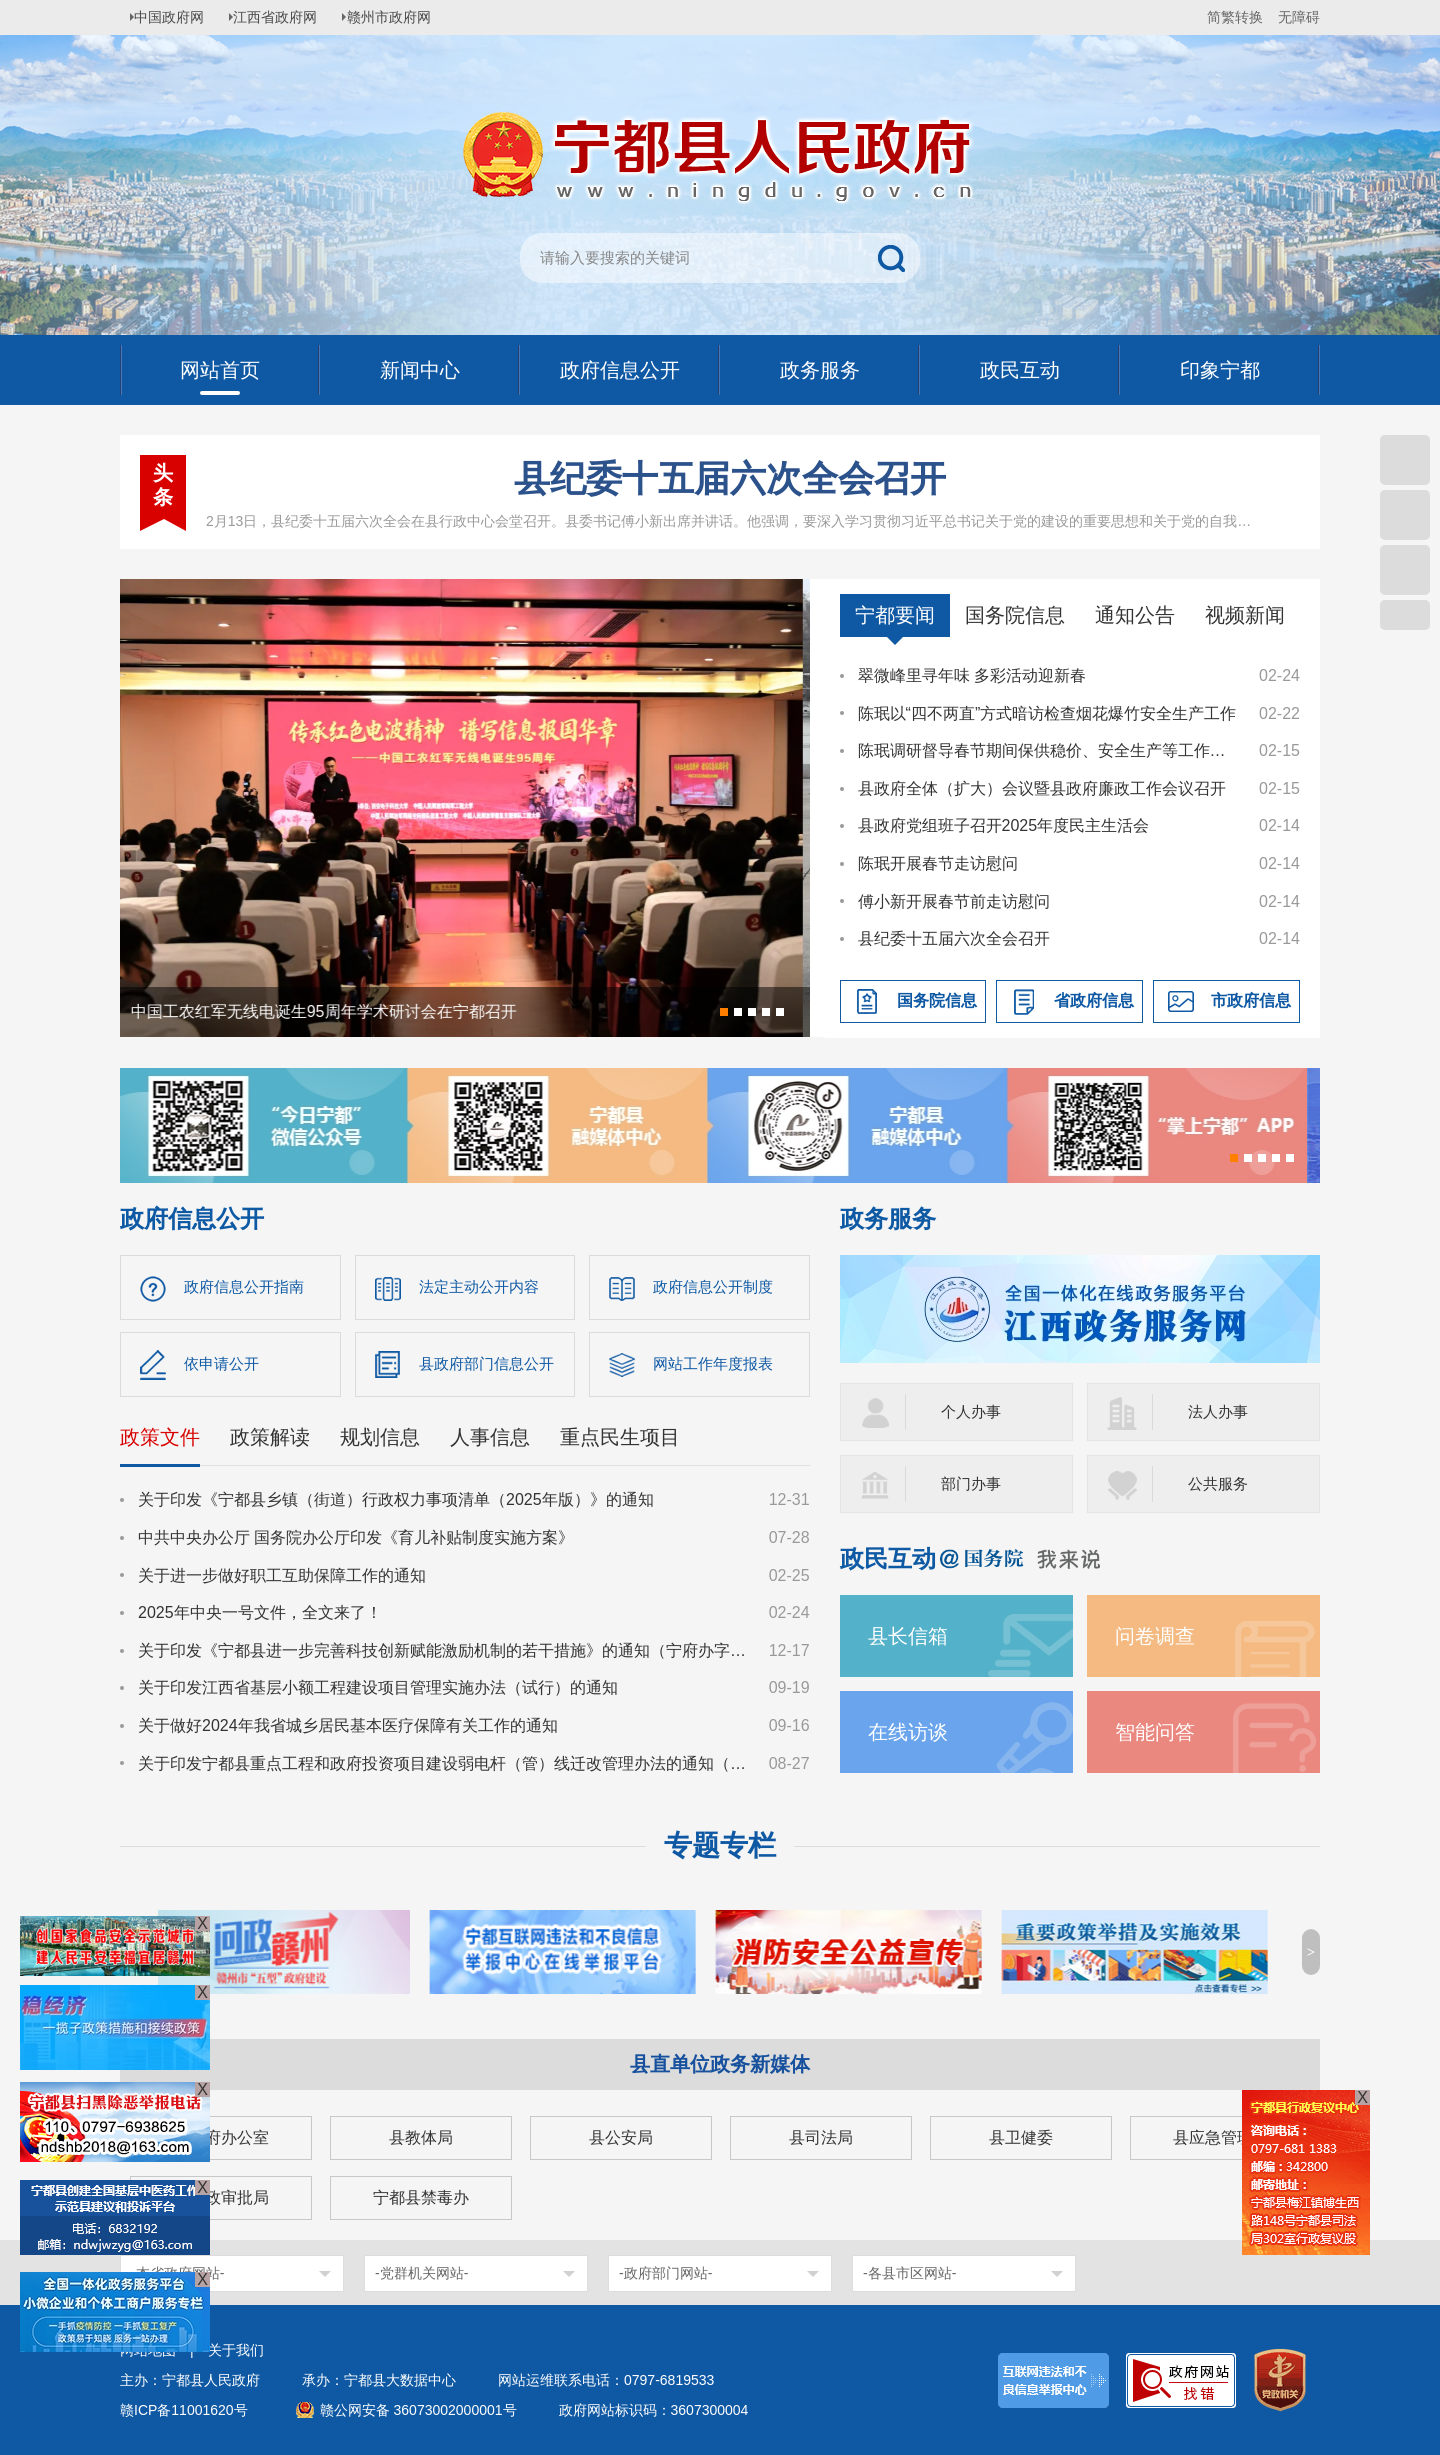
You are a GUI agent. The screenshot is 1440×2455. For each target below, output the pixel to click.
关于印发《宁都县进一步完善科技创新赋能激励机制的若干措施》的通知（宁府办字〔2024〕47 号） (444, 1654)
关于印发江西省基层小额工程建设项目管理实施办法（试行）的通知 (378, 1692)
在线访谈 (912, 1731)
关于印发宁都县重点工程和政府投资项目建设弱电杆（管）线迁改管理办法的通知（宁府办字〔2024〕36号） (444, 1767)
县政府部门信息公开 (491, 1366)
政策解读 (270, 1442)
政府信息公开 (192, 1218)
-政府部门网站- (665, 2273)
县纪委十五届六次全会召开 (730, 478)
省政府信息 (1094, 1000)
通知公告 (1135, 615)
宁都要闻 (895, 615)
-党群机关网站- (421, 2273)
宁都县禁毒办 (421, 2197)
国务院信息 (1015, 615)
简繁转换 (1235, 17)
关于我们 (236, 2350)
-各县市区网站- (909, 2273)
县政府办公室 (221, 2137)
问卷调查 (1159, 1635)
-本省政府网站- (177, 2273)
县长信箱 (912, 1635)
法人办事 (1220, 1411)
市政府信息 (1251, 1000)
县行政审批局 (221, 2197)
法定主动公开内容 (483, 1287)
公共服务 (1220, 1483)
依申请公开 (224, 1366)
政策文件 (160, 1442)
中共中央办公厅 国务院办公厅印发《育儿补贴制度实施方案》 (356, 1542)
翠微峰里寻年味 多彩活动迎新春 (972, 675)
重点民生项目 (620, 1442)
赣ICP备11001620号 (184, 2410)
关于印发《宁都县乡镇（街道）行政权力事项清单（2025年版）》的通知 (396, 1504)
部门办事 (973, 1483)
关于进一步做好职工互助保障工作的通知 (282, 1579)
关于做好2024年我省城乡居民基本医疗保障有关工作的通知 (348, 1730)
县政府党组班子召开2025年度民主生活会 (1004, 825)
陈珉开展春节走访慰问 (938, 863)
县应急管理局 (1221, 2137)
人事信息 (490, 1442)
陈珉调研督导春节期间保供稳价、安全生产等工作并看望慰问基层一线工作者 (1049, 750)
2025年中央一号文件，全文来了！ (260, 1617)
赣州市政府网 (406, 17)
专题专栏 (720, 1845)
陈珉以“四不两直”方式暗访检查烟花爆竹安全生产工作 (1047, 713)
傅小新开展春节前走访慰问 (954, 901)
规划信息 (380, 1442)
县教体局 (421, 2137)
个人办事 (973, 1411)
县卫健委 (1021, 2137)
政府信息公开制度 (717, 1287)
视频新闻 (1245, 615)
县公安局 (621, 2137)
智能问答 (1159, 1731)
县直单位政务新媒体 (720, 2064)
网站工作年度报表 (717, 1366)
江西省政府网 (287, 17)
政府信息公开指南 (248, 1287)
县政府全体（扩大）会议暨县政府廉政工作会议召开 (1042, 788)
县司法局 (821, 2137)
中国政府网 (175, 17)
